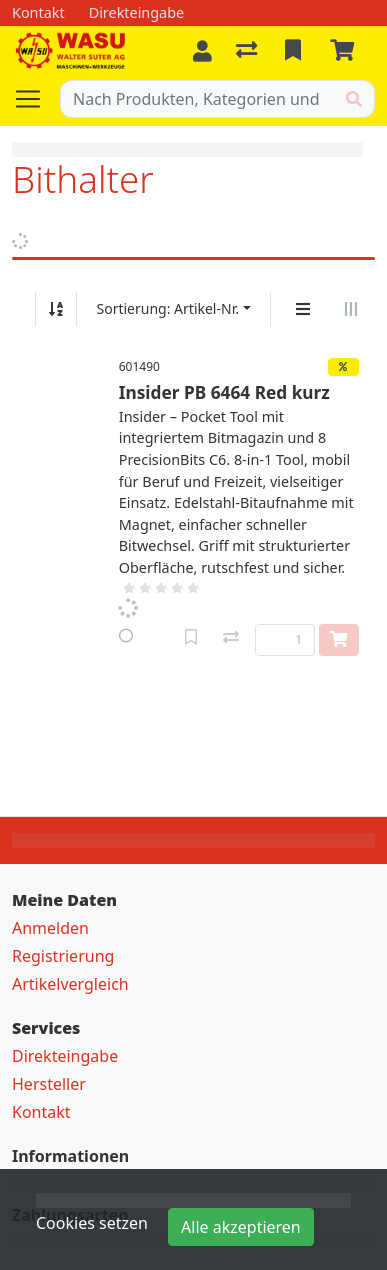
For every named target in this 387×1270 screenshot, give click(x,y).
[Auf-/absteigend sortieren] (56, 309)
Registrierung (63, 956)
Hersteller (49, 1084)
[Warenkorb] (346, 51)
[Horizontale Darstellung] (351, 309)
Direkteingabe (65, 1056)
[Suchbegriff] (197, 99)
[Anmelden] (202, 51)
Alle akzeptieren (241, 1227)
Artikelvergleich (70, 984)
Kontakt (41, 1112)
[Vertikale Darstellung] (303, 309)
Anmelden (50, 928)
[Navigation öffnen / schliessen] (36, 99)
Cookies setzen (92, 1223)
